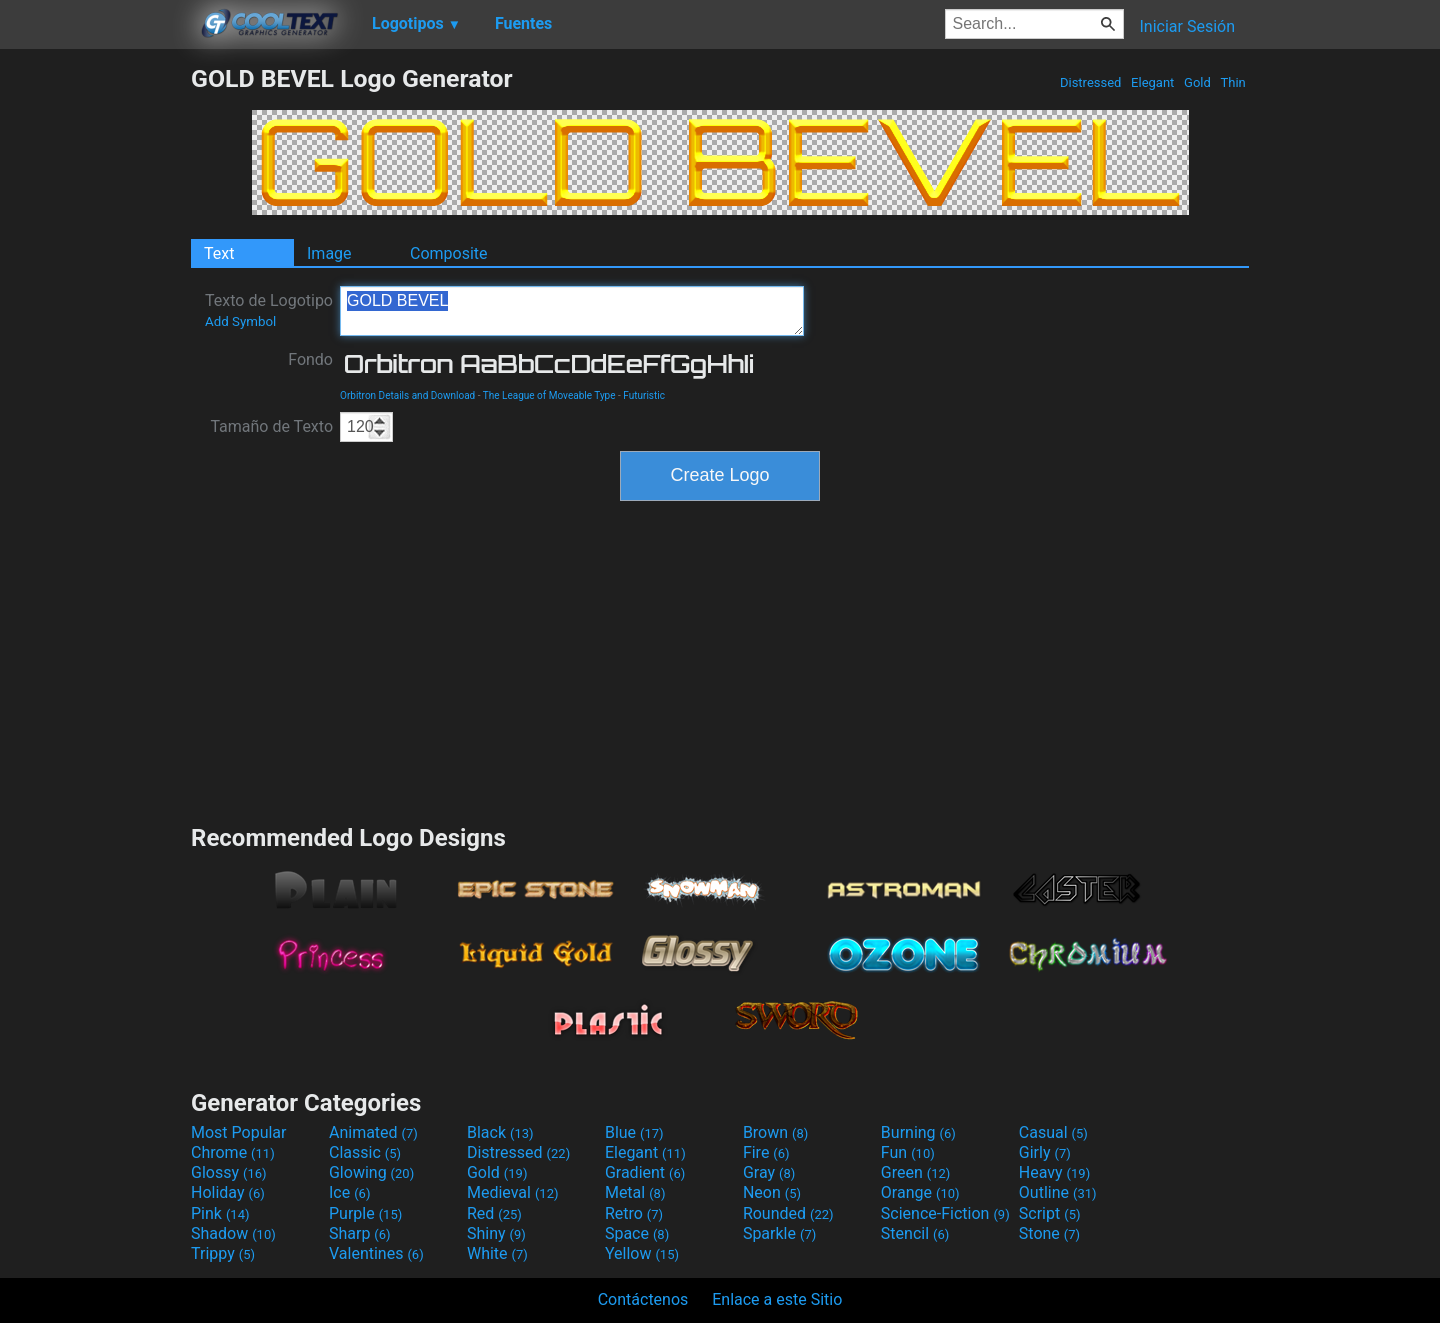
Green (916, 1172)
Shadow (233, 1233)
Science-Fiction (945, 1213)
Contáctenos (643, 1299)
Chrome (233, 1152)
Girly (1045, 1152)
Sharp (360, 1233)
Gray (769, 1172)
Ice (349, 1192)
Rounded (788, 1213)
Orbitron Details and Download (407, 395)
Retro (634, 1213)
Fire (766, 1152)
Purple (365, 1213)
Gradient (645, 1172)
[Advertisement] (95, 364)
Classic (365, 1152)
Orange (920, 1192)
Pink (220, 1213)
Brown (775, 1132)
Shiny (496, 1233)
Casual (1053, 1132)
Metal (635, 1192)
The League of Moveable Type (549, 395)
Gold (1197, 82)
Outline (1058, 1192)
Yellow (642, 1253)
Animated (373, 1132)
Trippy (223, 1253)
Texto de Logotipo (269, 310)
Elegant (1153, 82)
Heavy (1054, 1172)
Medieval (513, 1192)
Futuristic (644, 395)
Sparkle (779, 1233)
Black (500, 1132)
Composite (449, 253)
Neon (772, 1192)
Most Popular (239, 1132)
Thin (1233, 82)
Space (637, 1233)
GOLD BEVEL (572, 311)
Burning (918, 1132)
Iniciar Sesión (1187, 26)
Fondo (310, 359)
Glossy (229, 1172)
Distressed (1091, 82)
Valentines (376, 1253)
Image (329, 253)
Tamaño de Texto (271, 426)
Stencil (915, 1233)
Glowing (371, 1172)
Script (1050, 1213)
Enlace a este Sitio (777, 1299)
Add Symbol (240, 321)
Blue (634, 1132)
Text (219, 253)
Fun (908, 1152)
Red (494, 1213)
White (497, 1253)
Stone (1049, 1233)
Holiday (228, 1192)
